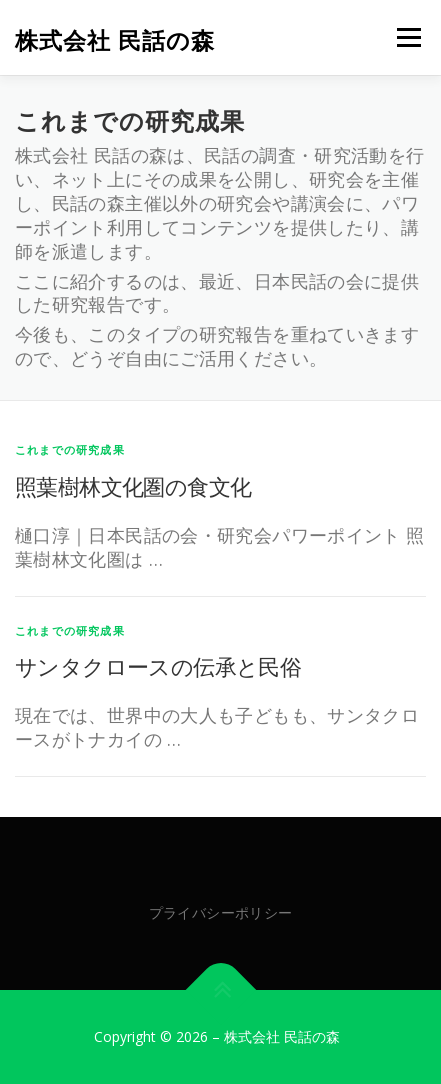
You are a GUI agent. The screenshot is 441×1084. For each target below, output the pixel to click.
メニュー (408, 37)
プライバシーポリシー (221, 912)
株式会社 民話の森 (115, 39)
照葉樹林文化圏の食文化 (133, 486)
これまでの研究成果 (70, 449)
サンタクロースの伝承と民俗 (158, 666)
